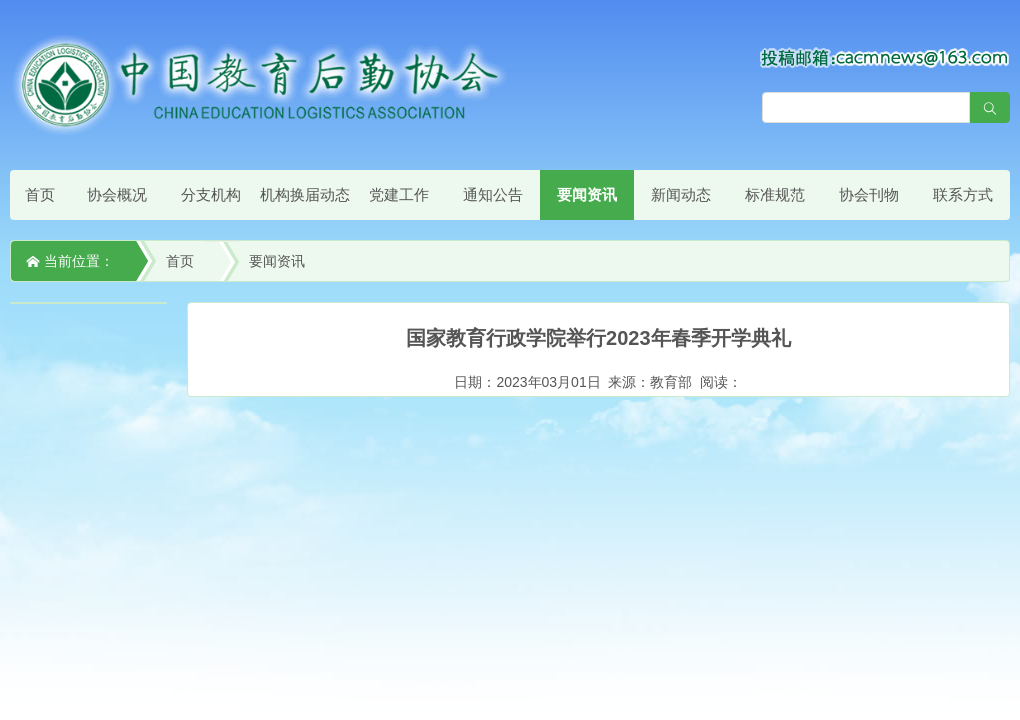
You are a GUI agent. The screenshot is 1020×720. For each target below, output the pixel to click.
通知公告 (493, 194)
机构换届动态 (305, 194)
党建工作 (399, 194)
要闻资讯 (587, 194)
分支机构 (211, 194)
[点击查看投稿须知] (885, 57)
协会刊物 (869, 194)
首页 (40, 194)
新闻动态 (681, 194)
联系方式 (963, 194)
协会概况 (117, 194)
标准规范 (775, 194)
